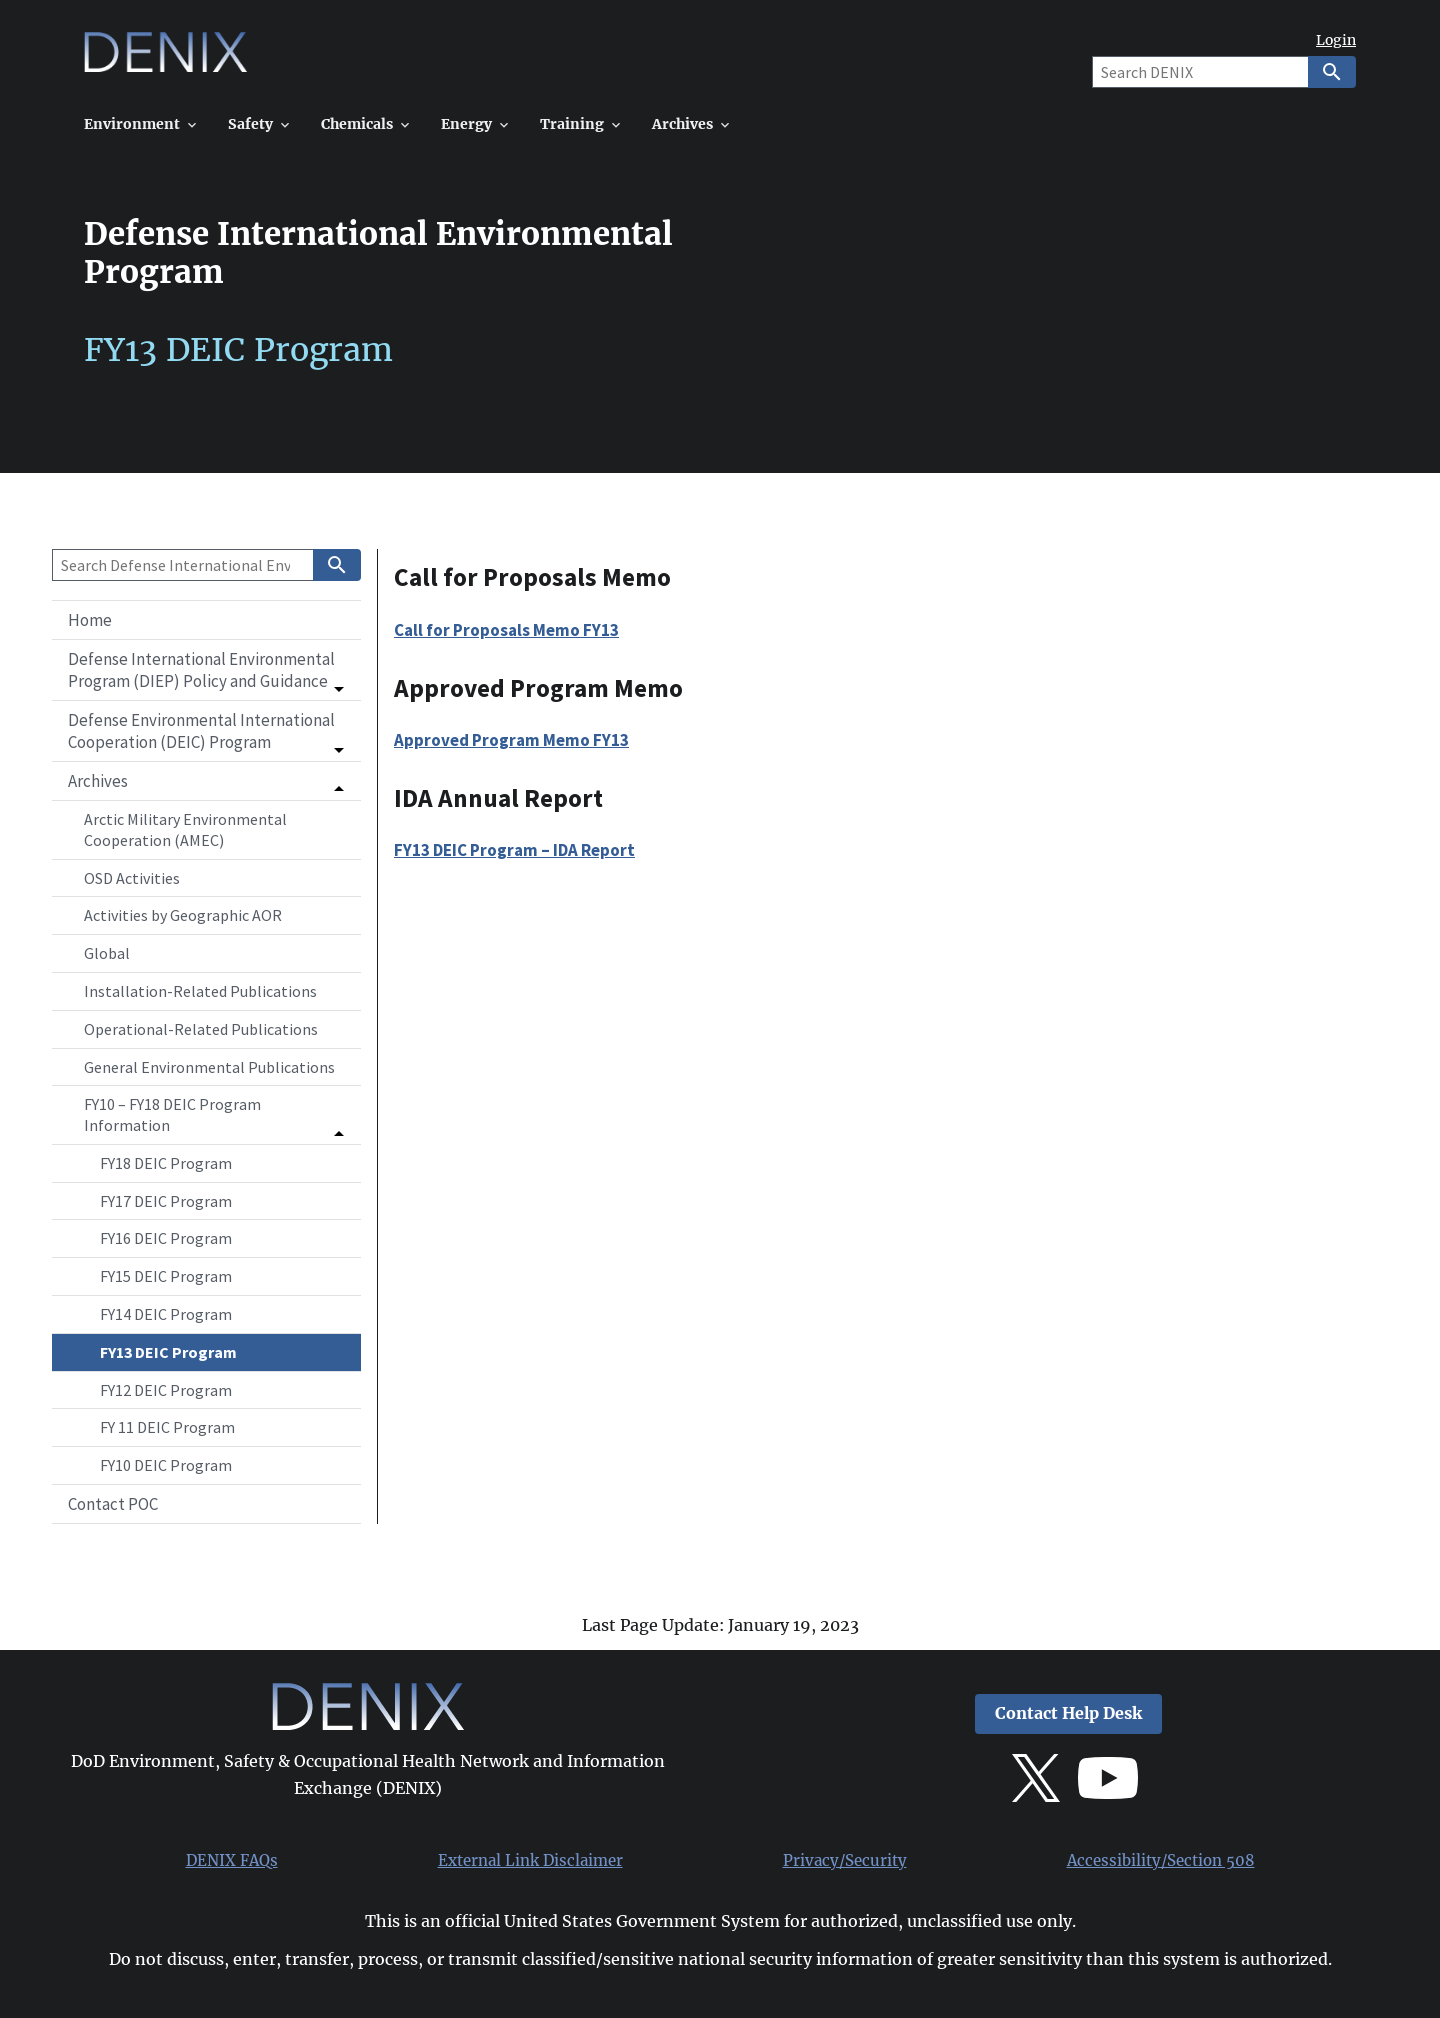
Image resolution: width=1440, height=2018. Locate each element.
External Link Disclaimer (530, 1861)
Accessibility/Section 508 (1161, 1861)
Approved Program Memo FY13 (511, 740)
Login (1336, 40)
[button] (206, 670)
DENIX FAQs (232, 1861)
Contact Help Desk (1068, 1713)
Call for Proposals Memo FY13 (506, 630)
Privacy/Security (845, 1861)
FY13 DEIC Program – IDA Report (514, 850)
